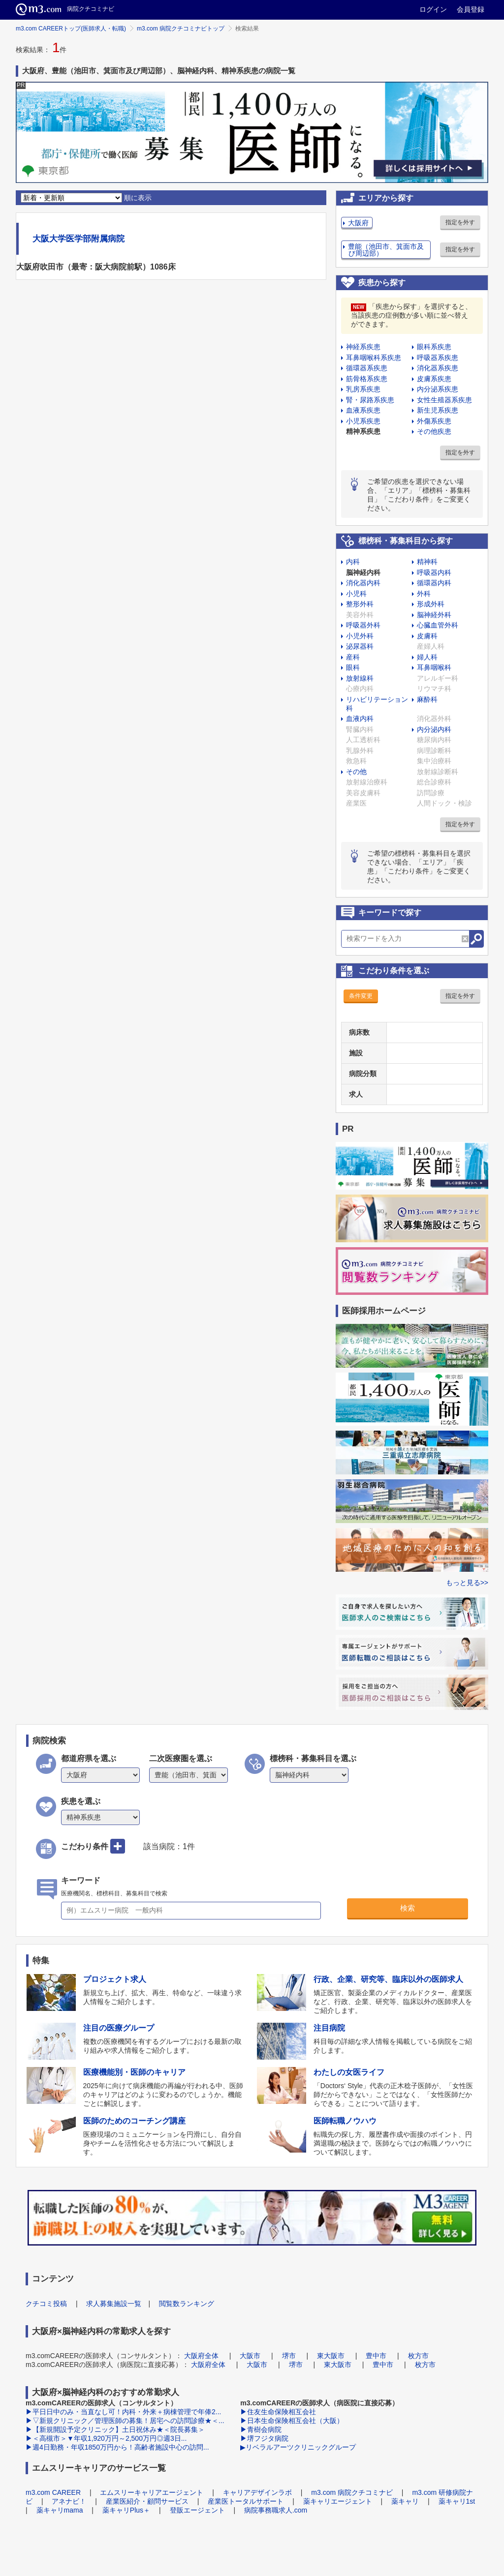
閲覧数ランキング (186, 2303)
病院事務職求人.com (275, 2510)
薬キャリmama (59, 2510)
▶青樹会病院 (261, 2429)
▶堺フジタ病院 (264, 2438)
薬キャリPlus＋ (126, 2510)
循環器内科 (434, 583)
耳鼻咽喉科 (434, 667)
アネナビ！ (69, 2501)
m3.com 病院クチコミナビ (352, 2492)
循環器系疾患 (366, 368)
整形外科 (360, 604)
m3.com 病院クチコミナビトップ (180, 28)
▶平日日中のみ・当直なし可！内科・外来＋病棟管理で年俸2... (123, 2412)
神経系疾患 (363, 347)
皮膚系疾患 (434, 379)
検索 (407, 1908)
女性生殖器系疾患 (444, 400)
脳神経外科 (434, 615)
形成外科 (430, 604)
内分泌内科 (434, 729)
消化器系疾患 (437, 368)
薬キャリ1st (457, 2501)
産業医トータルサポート (246, 2501)
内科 (353, 562)
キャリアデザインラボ (257, 2492)
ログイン (433, 9)
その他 (356, 772)
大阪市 (250, 2356)
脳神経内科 (363, 572)
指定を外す (460, 222)
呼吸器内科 (434, 572)
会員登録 (470, 9)
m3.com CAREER (53, 2492)
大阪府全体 (201, 2356)
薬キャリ (405, 2501)
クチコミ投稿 (46, 2303)
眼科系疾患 (434, 347)
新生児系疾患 (437, 410)
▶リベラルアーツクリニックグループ (298, 2447)
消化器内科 (363, 583)
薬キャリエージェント (337, 2501)
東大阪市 (331, 2356)
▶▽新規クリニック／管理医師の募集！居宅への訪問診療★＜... (125, 2421)
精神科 (427, 562)
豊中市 (376, 2356)
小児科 (356, 594)
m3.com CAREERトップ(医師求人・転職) (71, 28)
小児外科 (360, 636)
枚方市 (418, 2356)
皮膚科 (427, 636)
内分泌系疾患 (437, 389)
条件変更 (361, 995)
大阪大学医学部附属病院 (78, 238)
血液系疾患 (363, 410)
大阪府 (358, 223)
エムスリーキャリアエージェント (151, 2492)
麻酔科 (427, 699)
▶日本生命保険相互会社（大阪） (292, 2421)
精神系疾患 (363, 431)
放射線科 (360, 678)
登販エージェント (197, 2510)
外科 (424, 594)
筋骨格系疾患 (366, 379)
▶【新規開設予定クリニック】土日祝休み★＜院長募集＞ (115, 2429)
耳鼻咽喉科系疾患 (373, 357)
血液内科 (360, 718)
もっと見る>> (467, 1583)
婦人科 (427, 657)
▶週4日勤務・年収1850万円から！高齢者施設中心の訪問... (117, 2447)
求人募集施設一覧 (113, 2303)
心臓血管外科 (437, 625)
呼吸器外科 (363, 625)
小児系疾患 (363, 421)
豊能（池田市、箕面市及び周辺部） (386, 249)
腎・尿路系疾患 (370, 400)
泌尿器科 (360, 646)
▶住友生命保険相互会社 (278, 2412)
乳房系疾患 (363, 389)
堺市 (289, 2356)
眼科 (353, 667)
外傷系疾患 (434, 421)
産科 (353, 657)
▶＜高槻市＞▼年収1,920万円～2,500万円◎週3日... (106, 2438)
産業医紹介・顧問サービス (147, 2501)
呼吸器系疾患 (437, 357)
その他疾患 (434, 431)
